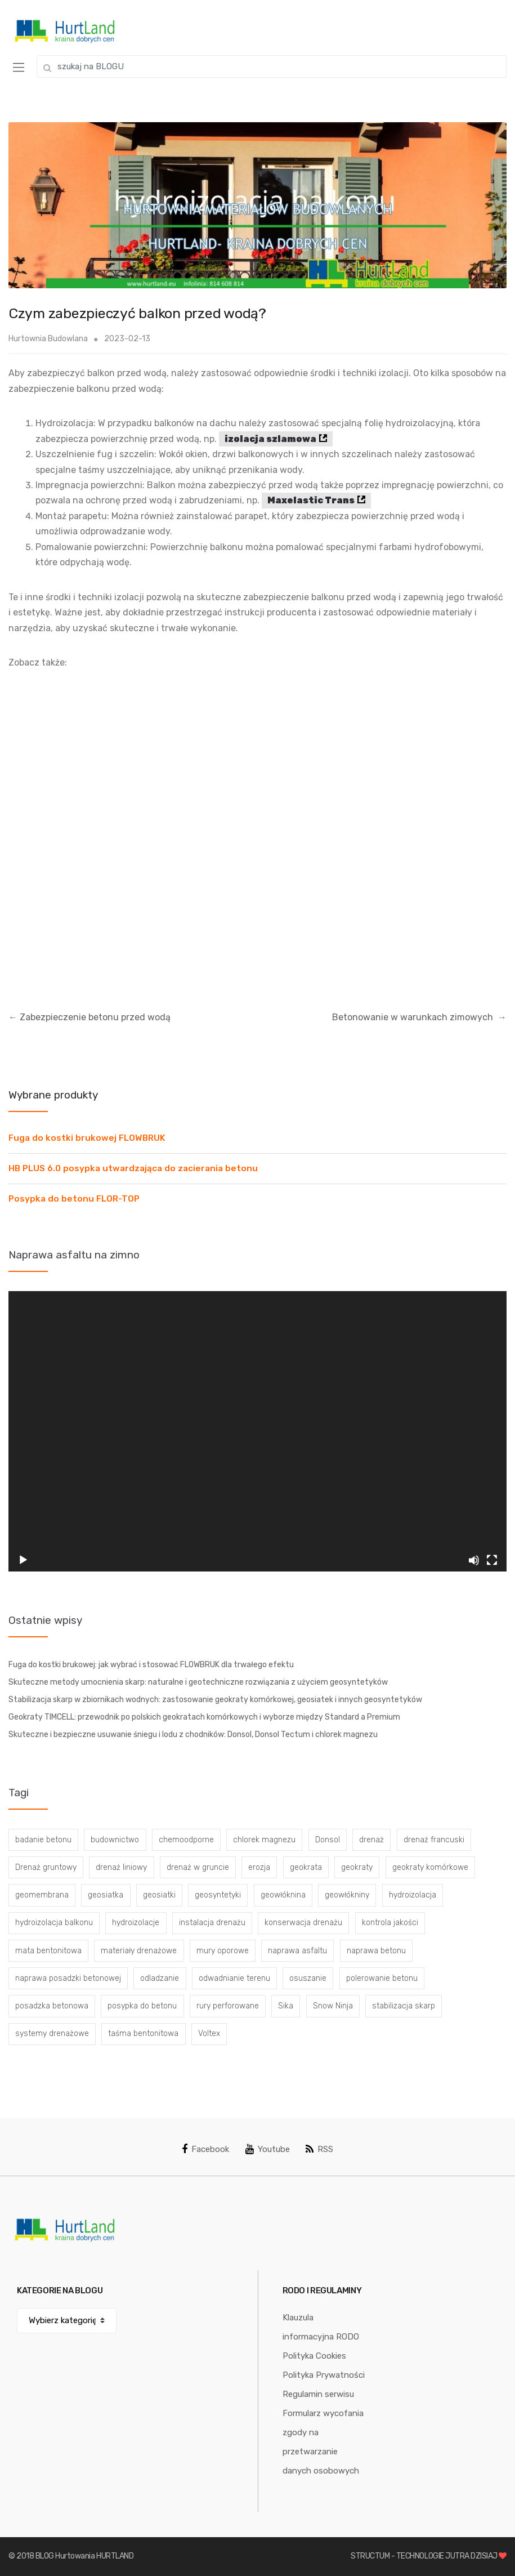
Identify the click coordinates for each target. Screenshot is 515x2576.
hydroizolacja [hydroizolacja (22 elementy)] (412, 1895)
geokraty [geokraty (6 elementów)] (357, 1867)
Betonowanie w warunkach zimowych (419, 1017)
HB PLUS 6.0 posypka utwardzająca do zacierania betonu (133, 1168)
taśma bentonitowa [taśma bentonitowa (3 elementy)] (143, 2033)
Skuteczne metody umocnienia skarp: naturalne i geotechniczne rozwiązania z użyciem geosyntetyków (198, 1682)
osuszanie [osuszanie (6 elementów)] (307, 1978)
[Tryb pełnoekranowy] (492, 1560)
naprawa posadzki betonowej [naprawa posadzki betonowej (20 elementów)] (68, 1978)
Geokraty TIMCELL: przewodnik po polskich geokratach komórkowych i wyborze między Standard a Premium (204, 1717)
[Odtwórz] (23, 1560)
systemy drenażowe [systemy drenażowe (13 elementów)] (52, 2033)
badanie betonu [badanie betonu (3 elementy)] (43, 1840)
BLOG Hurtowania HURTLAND (84, 2556)
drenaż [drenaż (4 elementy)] (371, 1840)
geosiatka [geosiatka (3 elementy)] (105, 1895)
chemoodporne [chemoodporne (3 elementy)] (186, 1840)
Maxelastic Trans (311, 500)
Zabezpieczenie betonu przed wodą (89, 1017)
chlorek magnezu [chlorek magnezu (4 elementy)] (264, 1840)
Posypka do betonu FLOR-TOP (74, 1199)
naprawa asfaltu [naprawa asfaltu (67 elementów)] (297, 1951)
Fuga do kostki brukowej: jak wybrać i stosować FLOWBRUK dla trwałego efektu (151, 1664)
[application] (257, 1431)
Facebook (205, 2149)
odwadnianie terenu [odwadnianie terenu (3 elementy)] (234, 1978)
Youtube (267, 2149)
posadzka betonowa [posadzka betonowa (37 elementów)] (51, 2006)
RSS (319, 2149)
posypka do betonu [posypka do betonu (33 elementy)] (142, 2006)
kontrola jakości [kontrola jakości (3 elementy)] (390, 1922)
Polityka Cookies (314, 2356)
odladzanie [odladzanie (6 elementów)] (159, 1978)
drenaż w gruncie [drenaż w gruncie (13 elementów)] (198, 1867)
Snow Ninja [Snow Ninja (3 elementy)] (333, 2006)
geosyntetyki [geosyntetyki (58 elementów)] (218, 1895)
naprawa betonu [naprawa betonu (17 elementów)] (376, 1951)
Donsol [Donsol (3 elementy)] (327, 1840)
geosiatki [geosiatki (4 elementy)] (159, 1895)
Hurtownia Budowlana (48, 338)
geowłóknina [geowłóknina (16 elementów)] (283, 1895)
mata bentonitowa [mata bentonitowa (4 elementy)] (48, 1951)
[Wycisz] (474, 1560)
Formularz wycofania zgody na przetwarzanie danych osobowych (323, 2442)
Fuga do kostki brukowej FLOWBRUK (86, 1138)
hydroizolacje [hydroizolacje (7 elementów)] (135, 1922)
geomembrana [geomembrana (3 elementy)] (42, 1895)
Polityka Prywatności (324, 2375)
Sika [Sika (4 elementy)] (285, 2006)
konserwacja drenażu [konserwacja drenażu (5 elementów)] (303, 1922)
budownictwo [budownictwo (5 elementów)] (115, 1840)
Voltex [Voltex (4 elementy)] (209, 2033)
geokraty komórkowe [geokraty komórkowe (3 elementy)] (430, 1867)
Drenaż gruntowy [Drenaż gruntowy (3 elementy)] (46, 1867)
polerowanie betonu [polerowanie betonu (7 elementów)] (382, 1978)
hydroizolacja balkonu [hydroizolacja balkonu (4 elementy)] (54, 1922)
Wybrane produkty (53, 1095)
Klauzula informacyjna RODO (321, 2327)
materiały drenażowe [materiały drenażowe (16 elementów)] (139, 1951)
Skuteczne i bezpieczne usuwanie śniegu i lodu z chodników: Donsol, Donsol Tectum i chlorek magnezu (193, 1734)
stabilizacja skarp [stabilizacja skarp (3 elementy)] (403, 2006)
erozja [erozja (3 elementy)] (259, 1867)
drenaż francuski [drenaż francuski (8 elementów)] (434, 1840)
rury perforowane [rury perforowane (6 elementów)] (227, 2006)
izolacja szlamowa (270, 439)
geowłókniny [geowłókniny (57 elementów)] (347, 1895)
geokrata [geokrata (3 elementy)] (306, 1867)
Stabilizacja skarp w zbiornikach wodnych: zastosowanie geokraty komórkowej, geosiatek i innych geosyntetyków (215, 1699)
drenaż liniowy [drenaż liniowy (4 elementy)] (121, 1867)
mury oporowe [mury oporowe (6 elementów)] (222, 1951)
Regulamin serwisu (318, 2394)
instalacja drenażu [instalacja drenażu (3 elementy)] (212, 1922)
